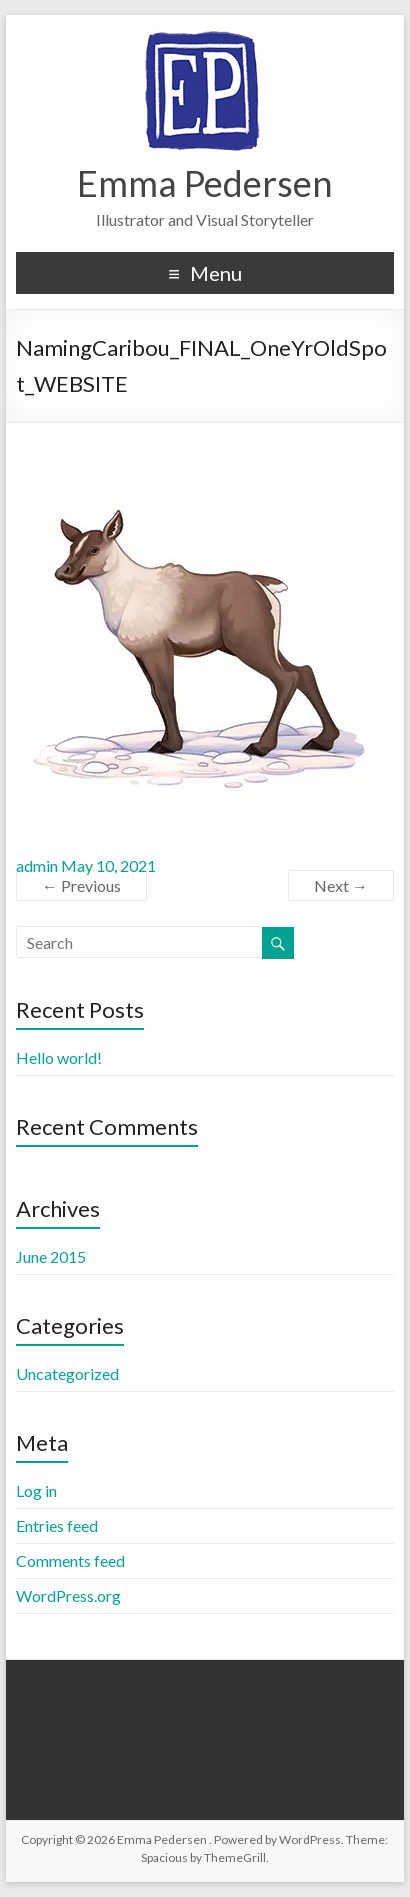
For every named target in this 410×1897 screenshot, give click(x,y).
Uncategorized (67, 1373)
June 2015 (51, 1256)
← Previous (81, 885)
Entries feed (57, 1525)
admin (37, 865)
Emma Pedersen (205, 183)
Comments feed (70, 1560)
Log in (36, 1490)
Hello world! (59, 1057)
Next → (341, 885)
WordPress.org (68, 1595)
